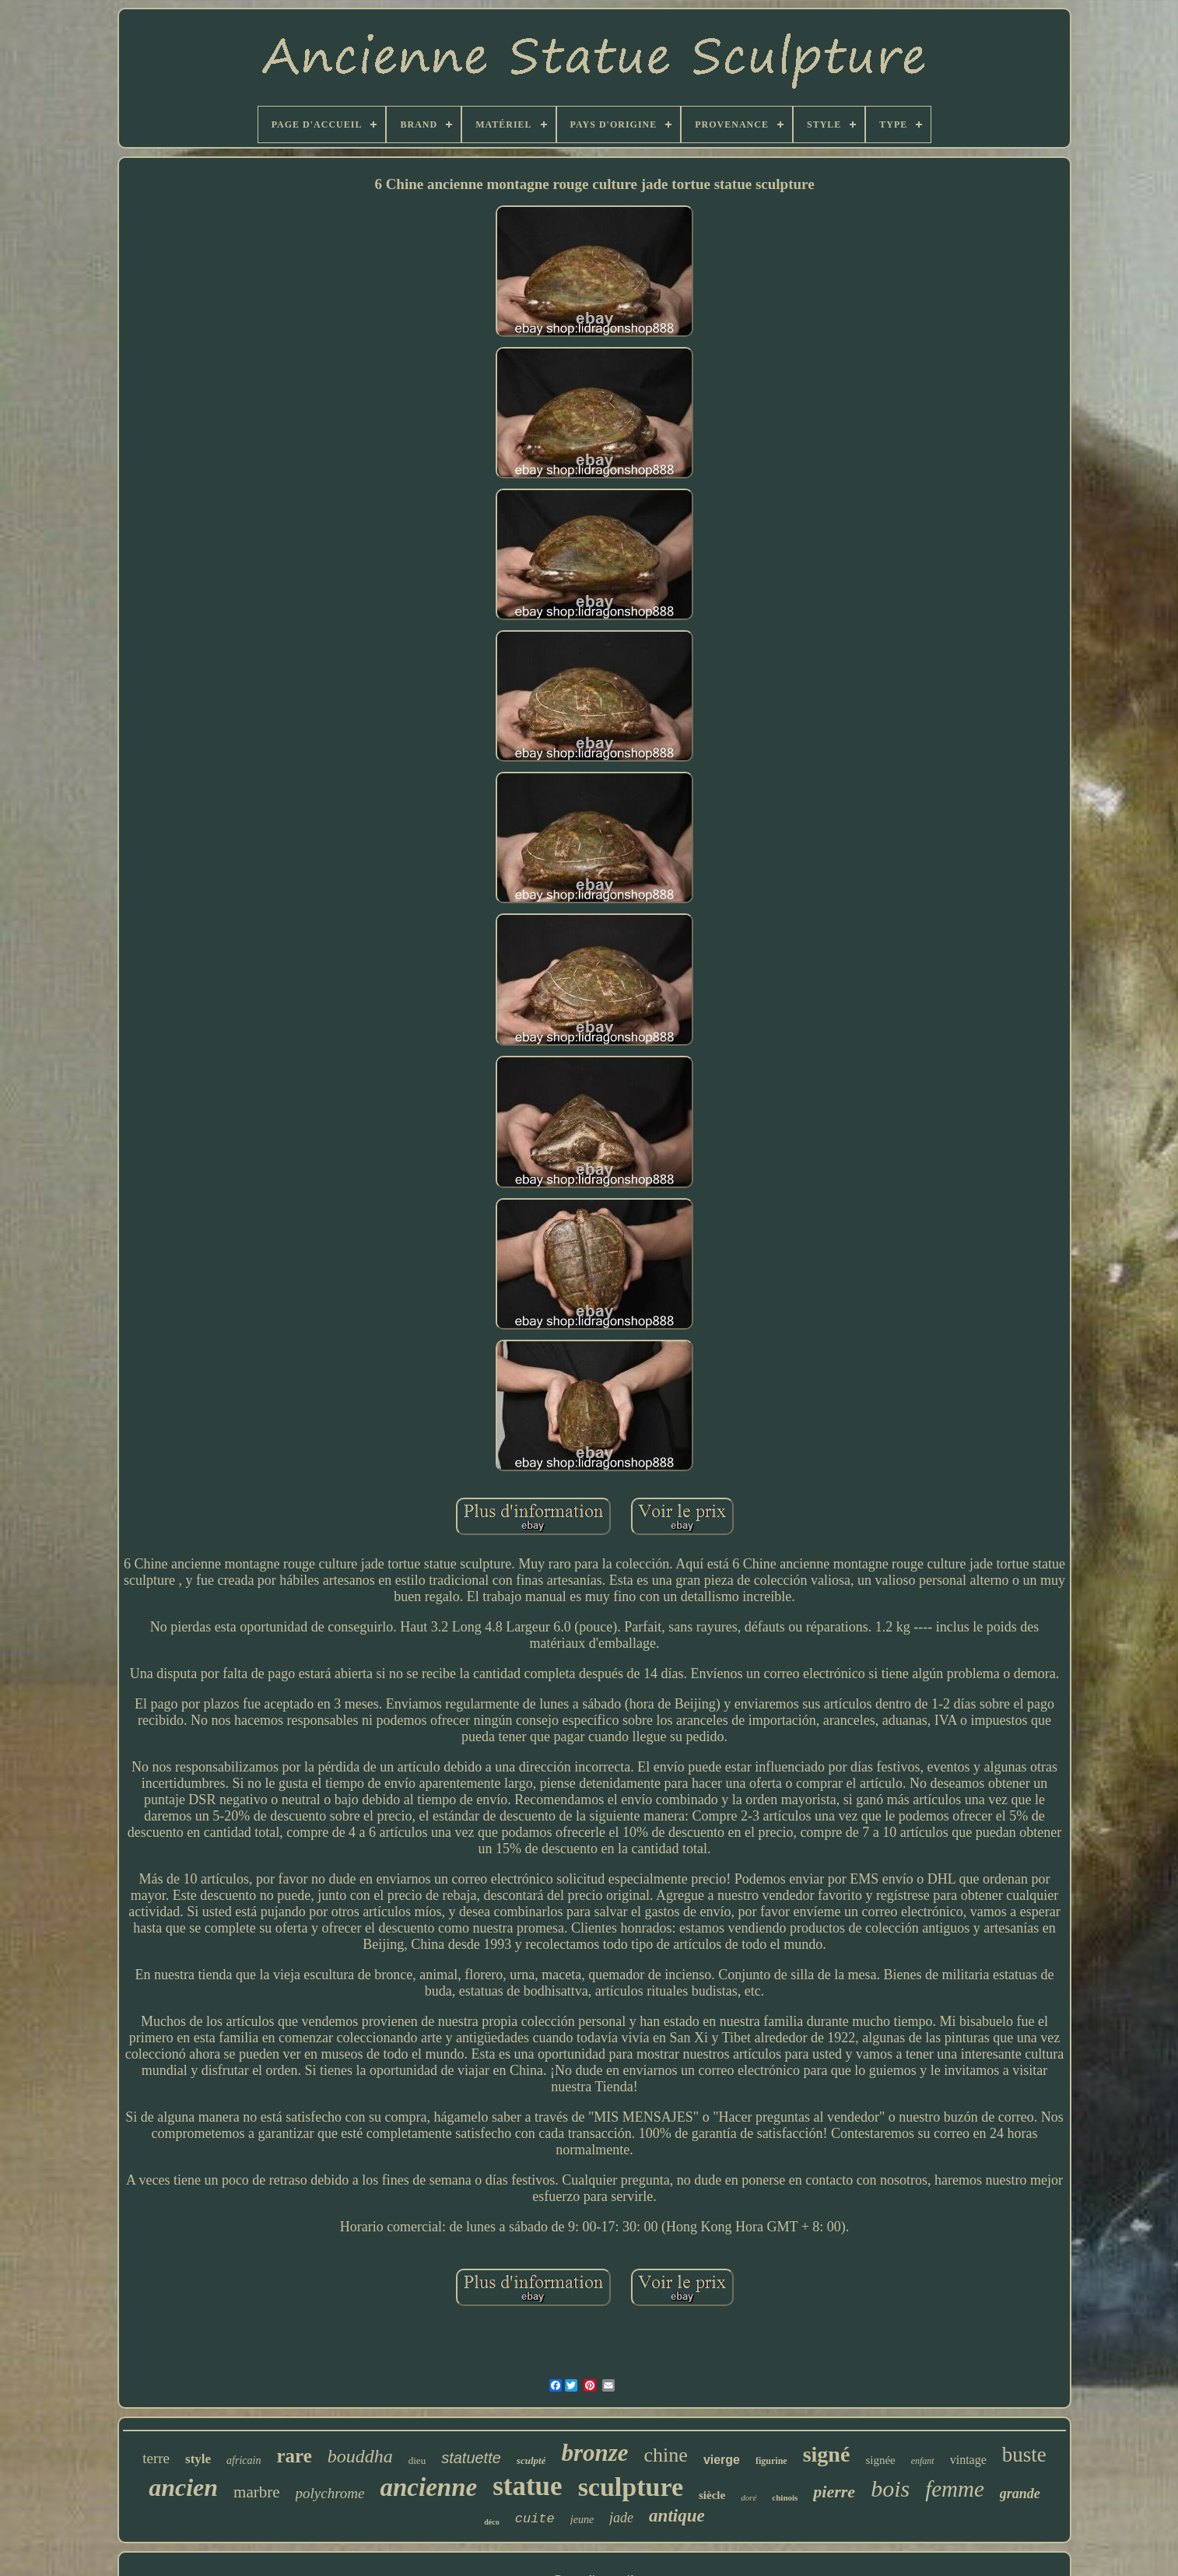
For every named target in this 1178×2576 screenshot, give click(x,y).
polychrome (330, 2493)
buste (1024, 2454)
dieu (417, 2460)
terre (156, 2458)
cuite (535, 2518)
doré (748, 2497)
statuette (471, 2457)
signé (826, 2454)
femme (954, 2488)
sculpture (630, 2487)
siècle (712, 2495)
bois (890, 2488)
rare (293, 2455)
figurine (771, 2460)
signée (880, 2460)
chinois (785, 2497)
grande (1020, 2493)
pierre (834, 2491)
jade (621, 2517)
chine (666, 2455)
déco (491, 2522)
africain (243, 2460)
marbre (256, 2492)
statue (527, 2486)
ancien (183, 2487)
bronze (594, 2452)
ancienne (429, 2487)
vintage (968, 2459)
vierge (721, 2459)
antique (677, 2515)
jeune (582, 2519)
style (198, 2459)
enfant (922, 2460)
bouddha (360, 2456)
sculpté (531, 2460)
